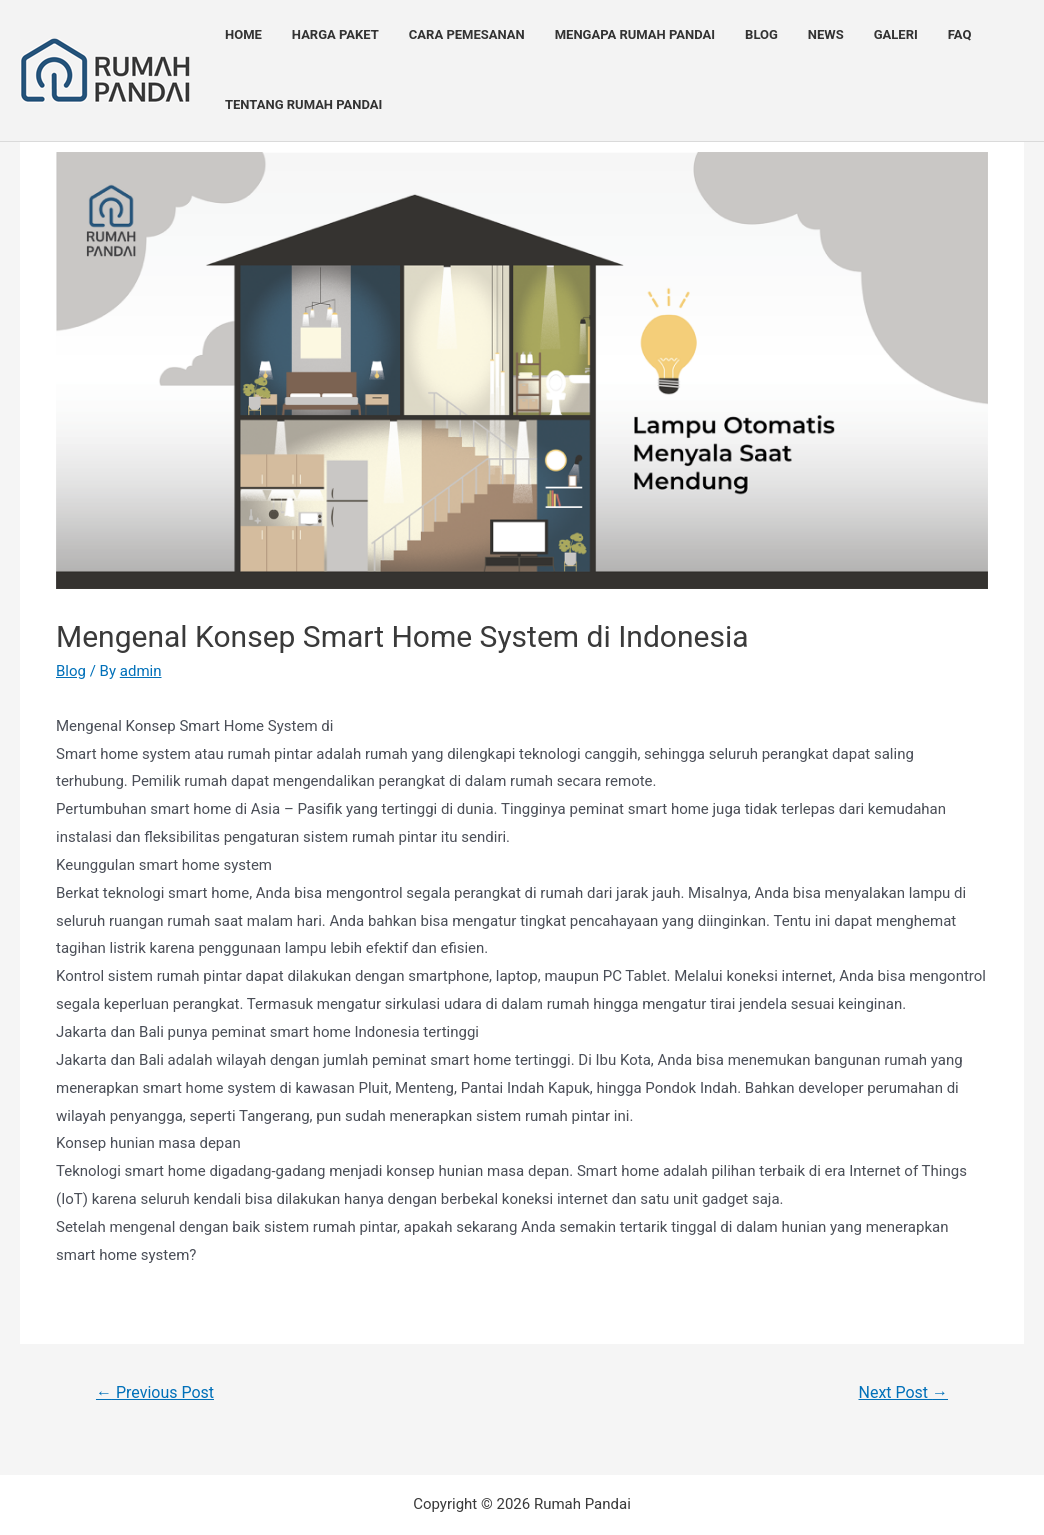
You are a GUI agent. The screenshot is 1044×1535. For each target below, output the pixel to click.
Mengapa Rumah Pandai (635, 34)
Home (243, 34)
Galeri (896, 34)
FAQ (960, 34)
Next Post (904, 1392)
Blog (761, 34)
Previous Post (155, 1392)
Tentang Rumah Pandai (303, 104)
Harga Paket (335, 34)
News (826, 34)
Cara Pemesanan (467, 34)
